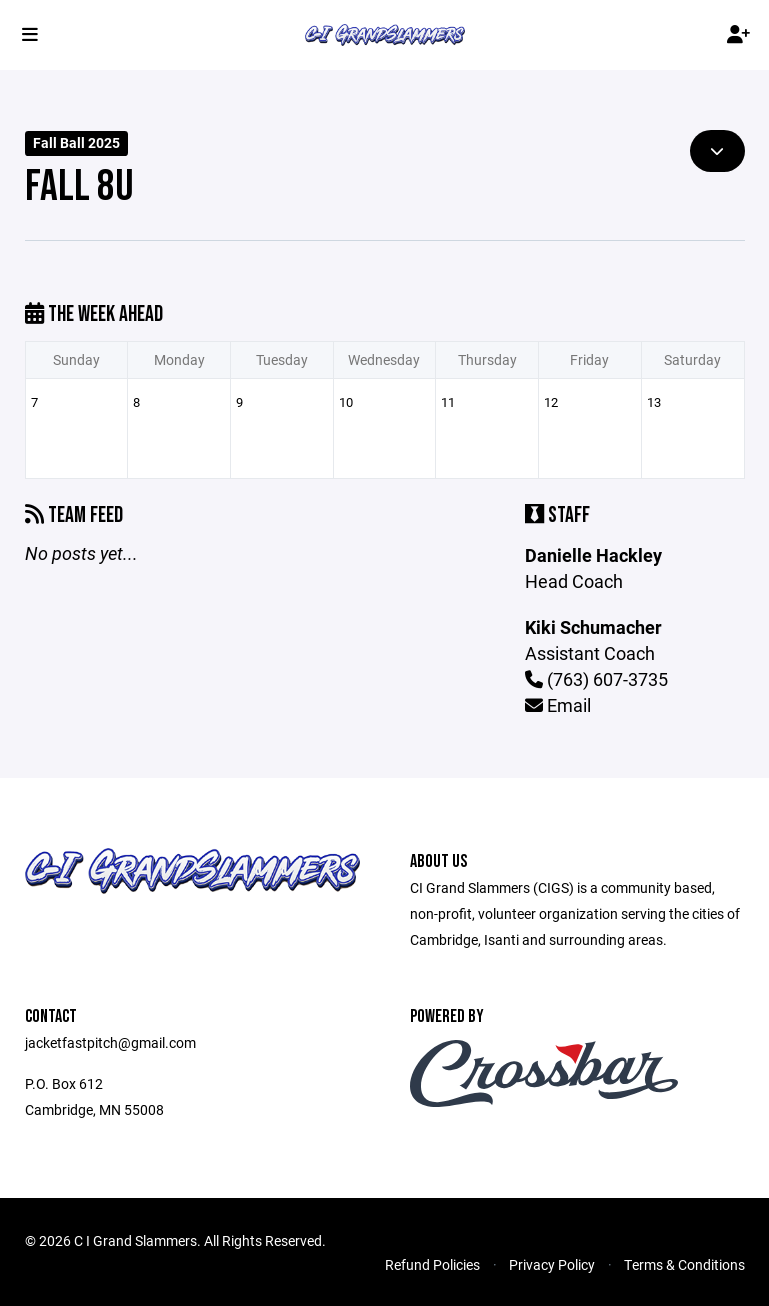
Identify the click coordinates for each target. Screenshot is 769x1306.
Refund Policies (432, 1264)
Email (558, 705)
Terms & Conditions (684, 1264)
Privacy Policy (552, 1264)
